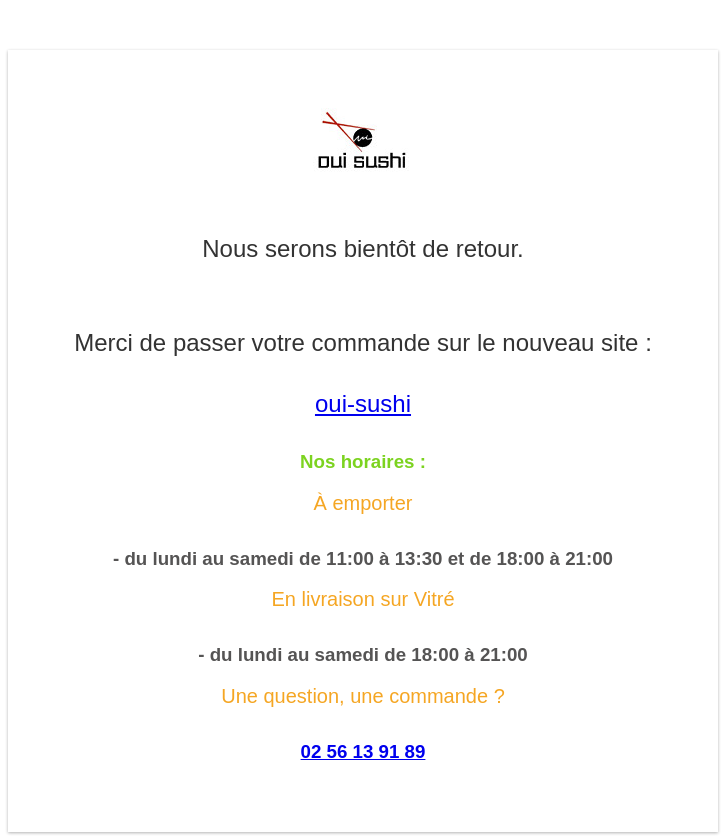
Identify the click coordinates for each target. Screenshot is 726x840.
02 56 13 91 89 (363, 751)
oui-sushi (363, 403)
